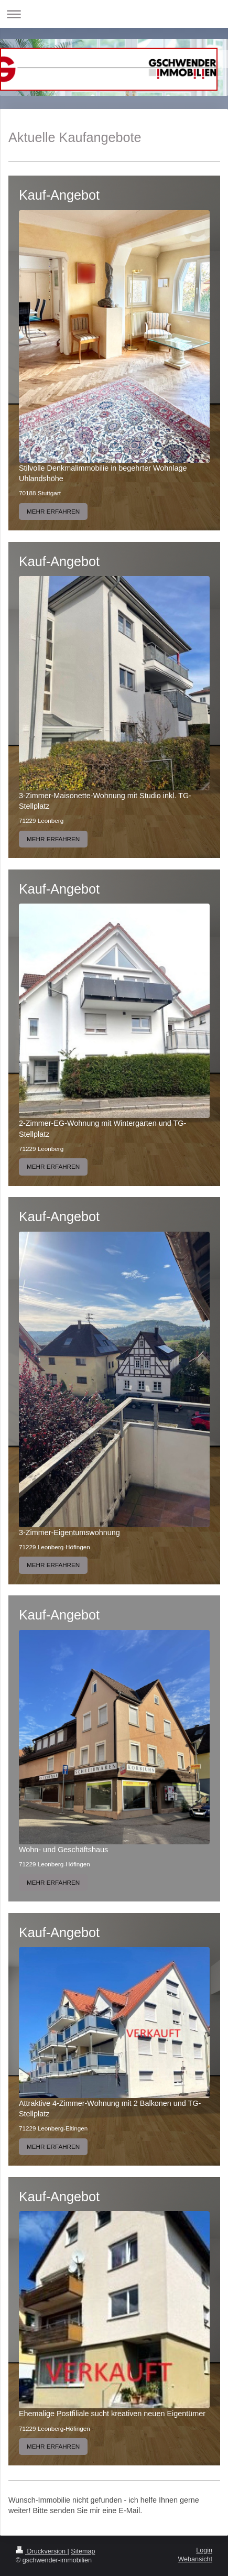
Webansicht (195, 2559)
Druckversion (41, 2551)
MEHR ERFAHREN (53, 511)
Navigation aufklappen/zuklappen (114, 14)
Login (204, 2550)
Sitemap (83, 2551)
